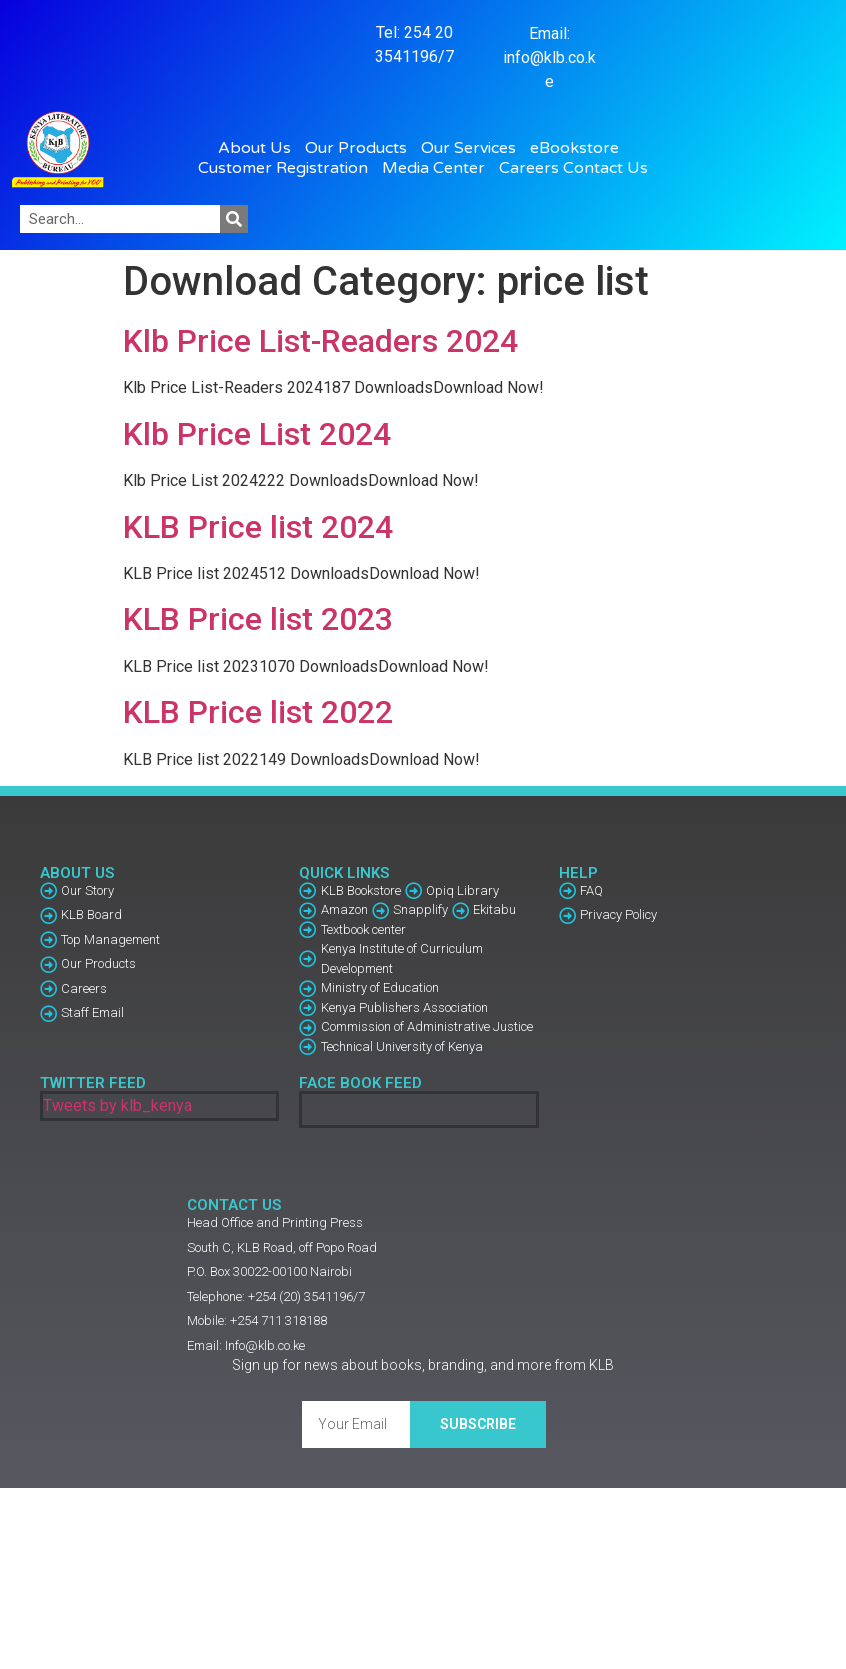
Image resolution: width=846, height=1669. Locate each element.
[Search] (234, 219)
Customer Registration (288, 168)
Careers (529, 168)
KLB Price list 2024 (258, 527)
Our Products (361, 148)
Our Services (473, 148)
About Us (259, 148)
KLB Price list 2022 (258, 712)
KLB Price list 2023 (258, 619)
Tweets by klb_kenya (117, 1105)
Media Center (438, 168)
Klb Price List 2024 (257, 434)
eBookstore (579, 148)
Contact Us (605, 168)
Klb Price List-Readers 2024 (320, 341)
